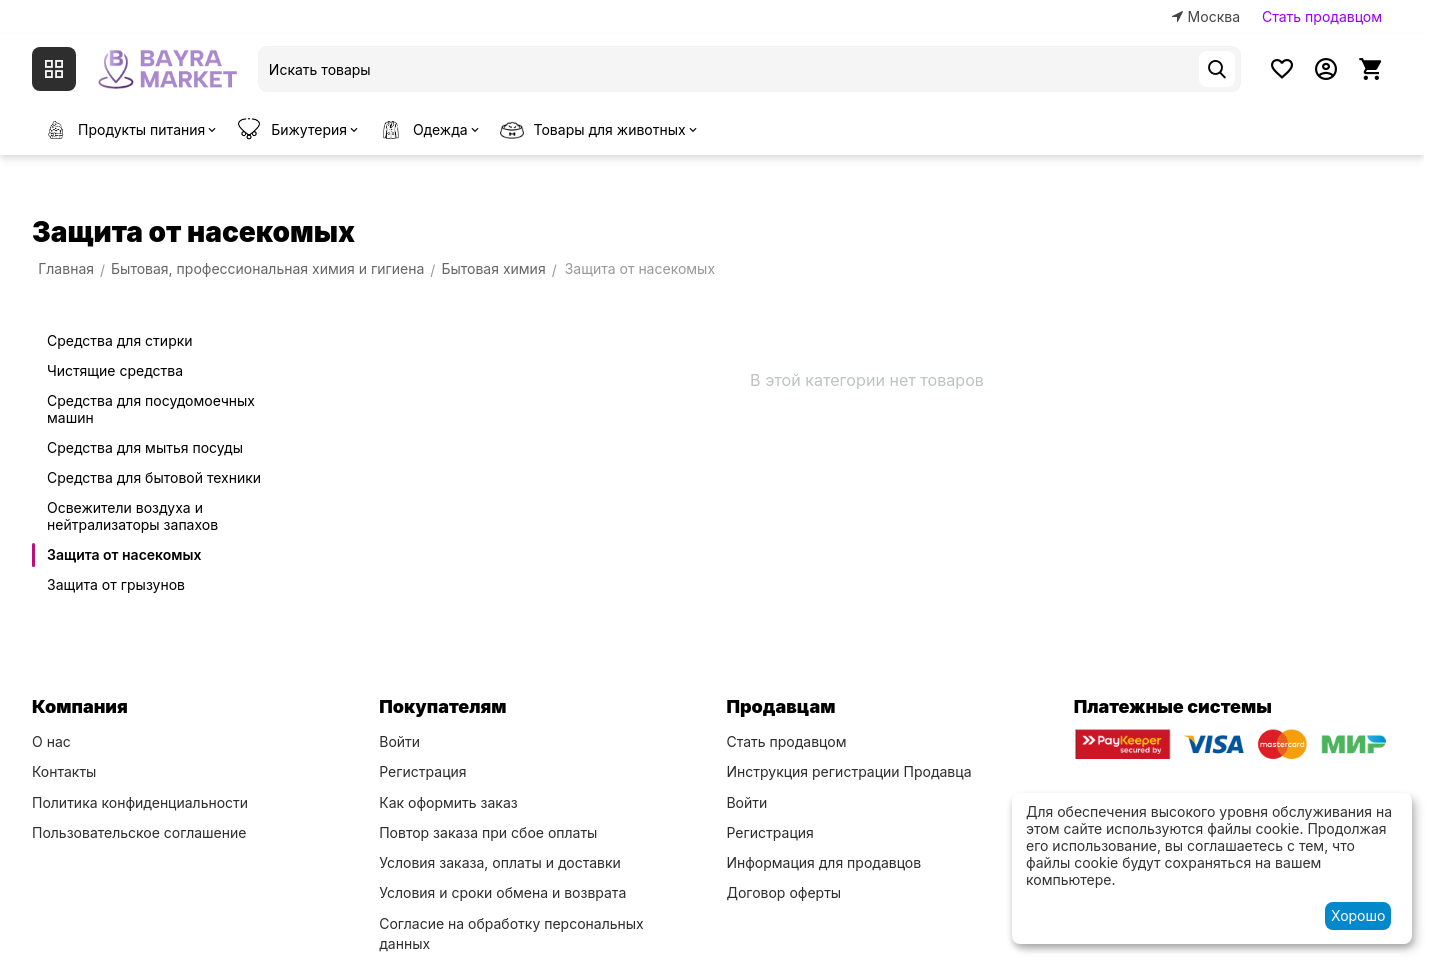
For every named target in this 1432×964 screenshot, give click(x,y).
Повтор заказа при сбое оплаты (488, 832)
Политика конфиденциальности (140, 802)
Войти (399, 741)
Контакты (64, 771)
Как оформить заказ (448, 802)
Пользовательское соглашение (139, 832)
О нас (51, 741)
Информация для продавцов (823, 862)
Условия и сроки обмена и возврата (502, 892)
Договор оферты (783, 892)
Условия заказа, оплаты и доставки (500, 862)
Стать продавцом (1322, 16)
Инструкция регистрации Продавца (848, 771)
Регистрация (422, 771)
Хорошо (1358, 915)
